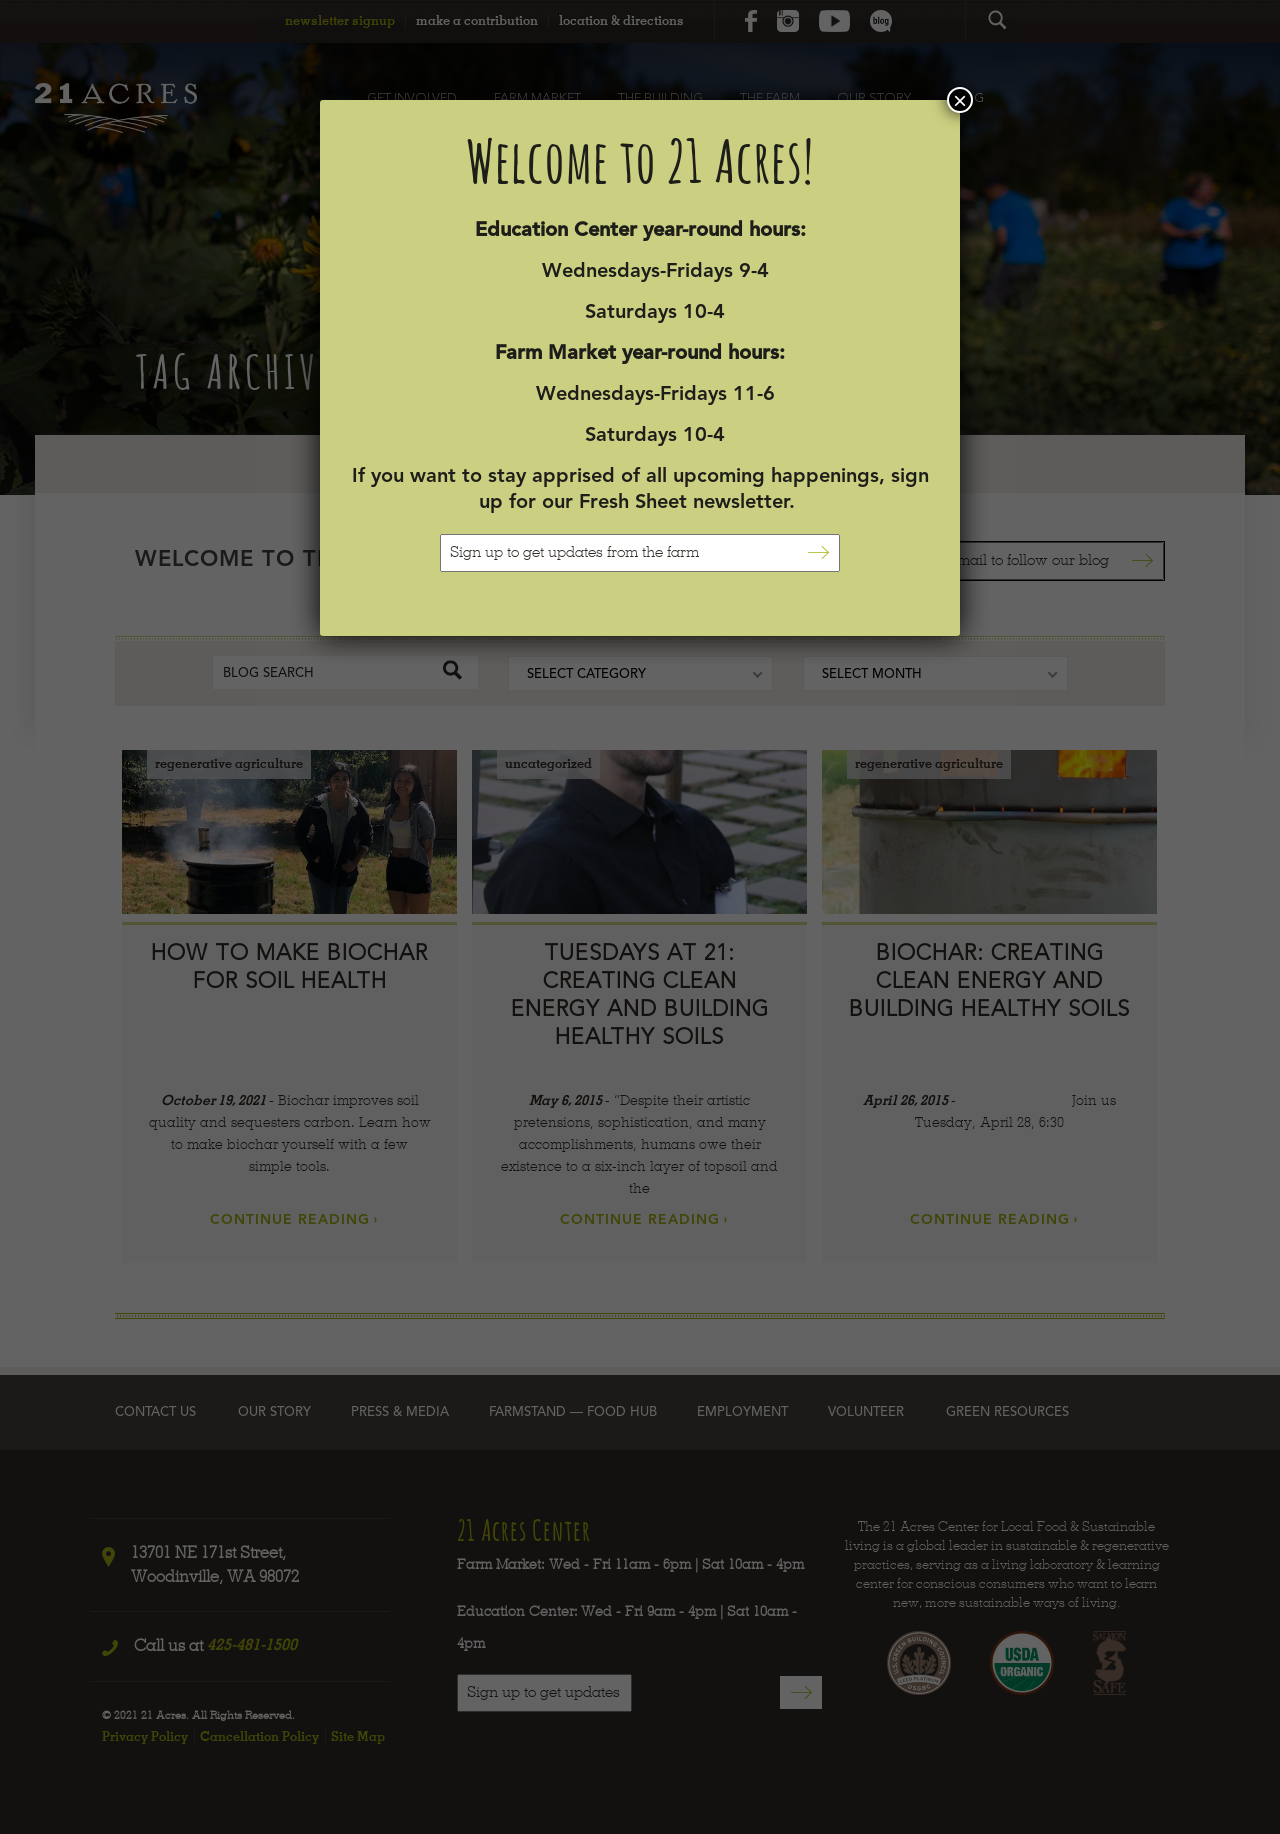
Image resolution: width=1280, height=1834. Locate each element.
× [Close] (960, 100)
